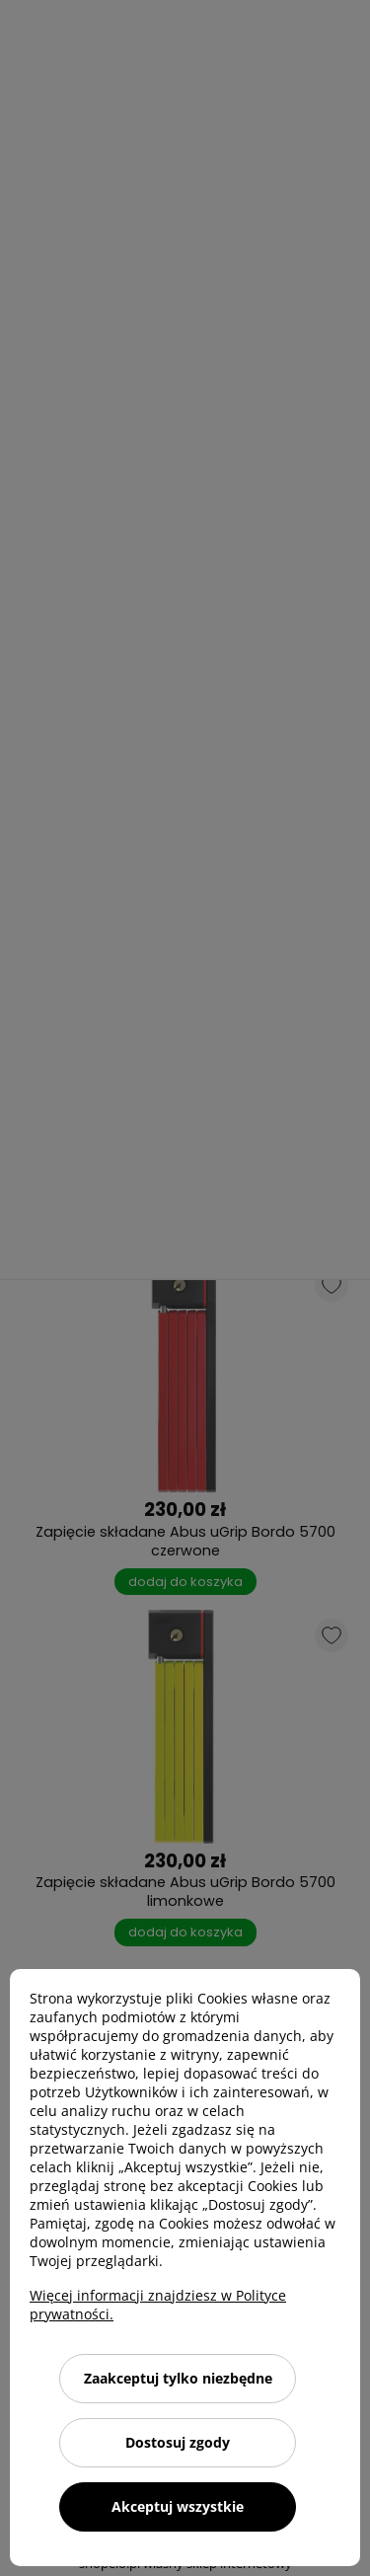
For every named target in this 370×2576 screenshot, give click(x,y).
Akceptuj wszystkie (177, 2506)
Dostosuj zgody (177, 2442)
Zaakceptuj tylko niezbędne (178, 2378)
